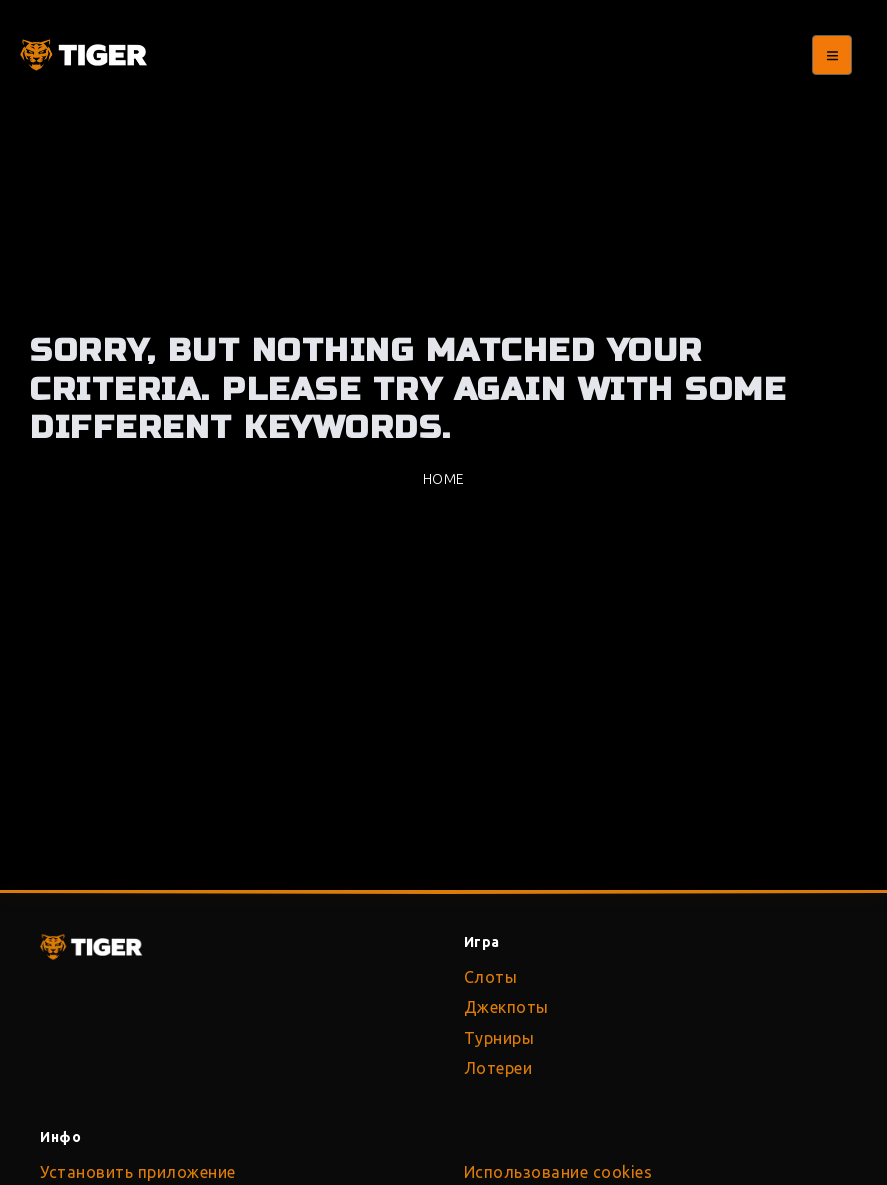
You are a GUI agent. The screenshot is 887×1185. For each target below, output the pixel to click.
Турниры (499, 1038)
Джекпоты (506, 1007)
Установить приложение (138, 1172)
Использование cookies (558, 1172)
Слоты (491, 977)
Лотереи (498, 1068)
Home (444, 479)
